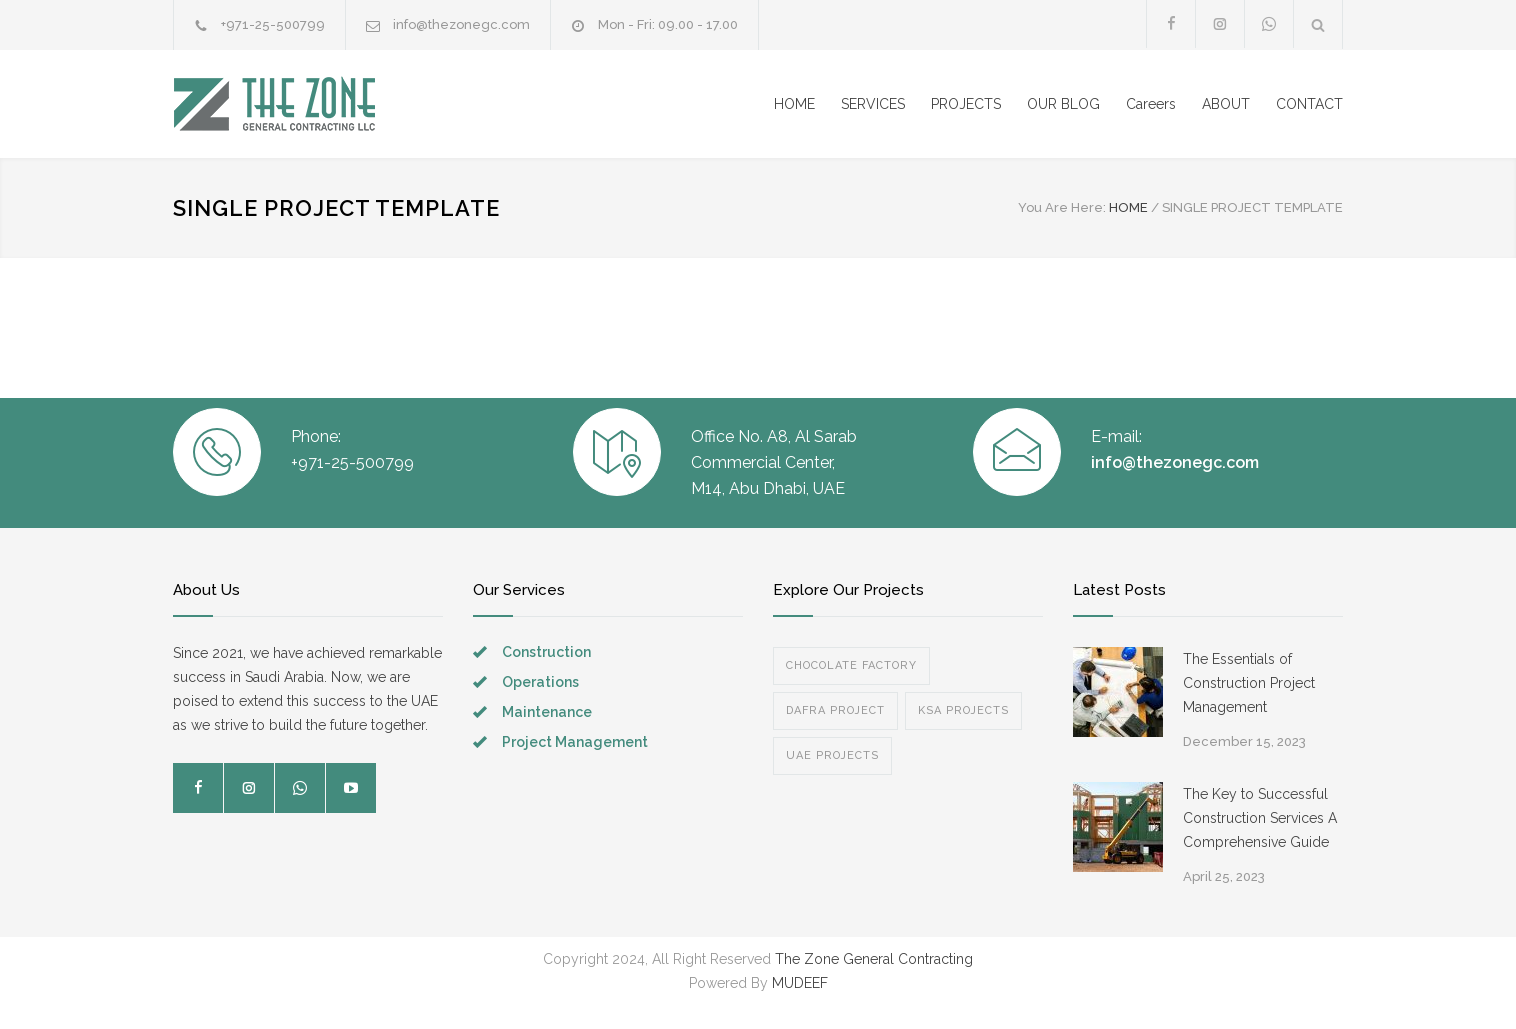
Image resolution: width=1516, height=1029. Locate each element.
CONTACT (1309, 104)
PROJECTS (966, 104)
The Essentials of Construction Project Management (1249, 683)
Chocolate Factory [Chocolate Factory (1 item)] (851, 665)
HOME (794, 104)
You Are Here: (1062, 207)
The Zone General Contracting (872, 959)
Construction (546, 652)
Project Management (575, 742)
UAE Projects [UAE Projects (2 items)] (832, 755)
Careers (1151, 104)
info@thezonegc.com (461, 24)
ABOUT (1226, 104)
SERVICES (873, 104)
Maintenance (547, 712)
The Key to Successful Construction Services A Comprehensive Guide (1260, 818)
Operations (540, 682)
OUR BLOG (1063, 104)
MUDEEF (800, 983)
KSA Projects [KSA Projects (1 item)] (963, 710)
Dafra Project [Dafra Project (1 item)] (835, 710)
